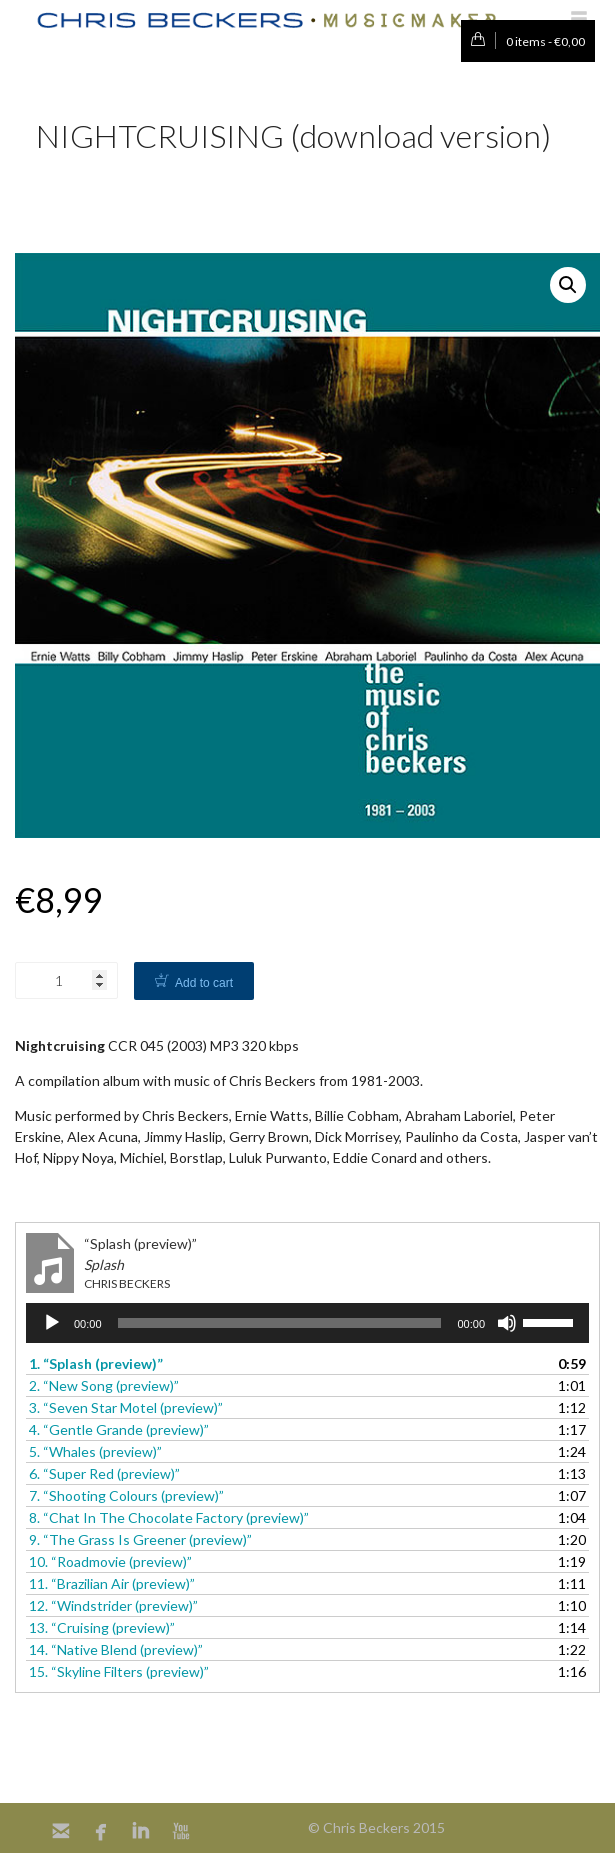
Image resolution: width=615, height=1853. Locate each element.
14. (116, 1649)
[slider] (280, 1323)
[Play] (52, 1323)
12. (113, 1605)
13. (102, 1627)
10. (110, 1561)
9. (140, 1539)
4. (119, 1429)
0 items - (523, 41)
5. (95, 1451)
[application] (307, 1323)
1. (96, 1363)
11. (112, 1583)
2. (104, 1385)
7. (126, 1495)
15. (119, 1671)
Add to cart (204, 983)
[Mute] (507, 1323)
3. (126, 1407)
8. (169, 1517)
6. (104, 1473)
